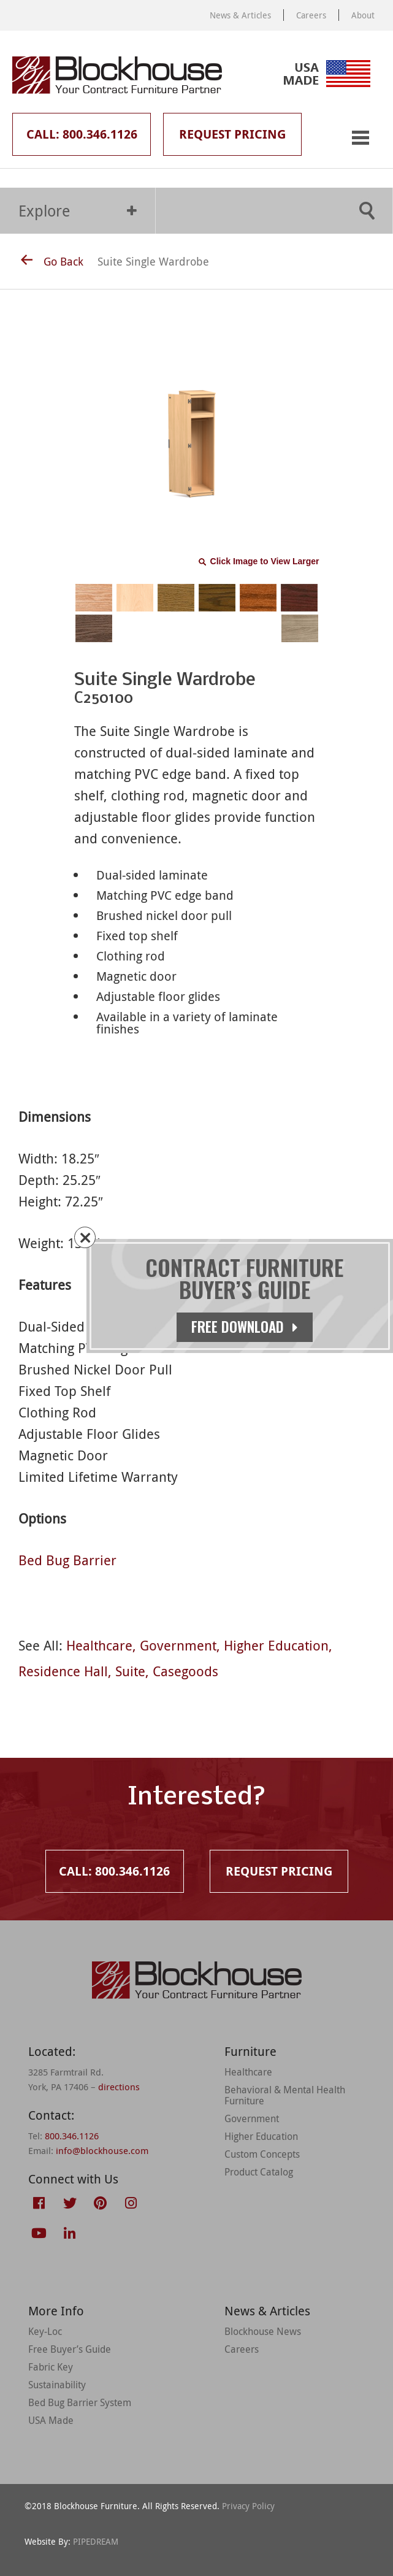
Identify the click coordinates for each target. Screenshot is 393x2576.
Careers (311, 15)
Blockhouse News (262, 2331)
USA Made (51, 2420)
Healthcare (99, 1645)
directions (119, 2086)
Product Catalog (258, 2172)
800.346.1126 (72, 2135)
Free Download (244, 1326)
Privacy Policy (248, 2506)
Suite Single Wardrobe (153, 261)
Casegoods (185, 1671)
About (363, 15)
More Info (56, 2310)
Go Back (52, 261)
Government (178, 1645)
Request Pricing (232, 134)
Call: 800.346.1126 (81, 134)
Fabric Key (50, 2367)
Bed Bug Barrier (67, 1560)
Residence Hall (63, 1671)
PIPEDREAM (95, 2541)
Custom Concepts (262, 2154)
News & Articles (240, 15)
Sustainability (57, 2384)
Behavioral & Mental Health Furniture (284, 2095)
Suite (130, 1671)
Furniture (250, 2051)
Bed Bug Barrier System (79, 2402)
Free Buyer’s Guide (69, 2349)
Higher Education (276, 1645)
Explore (77, 211)
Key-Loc (45, 2331)
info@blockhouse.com (102, 2150)
